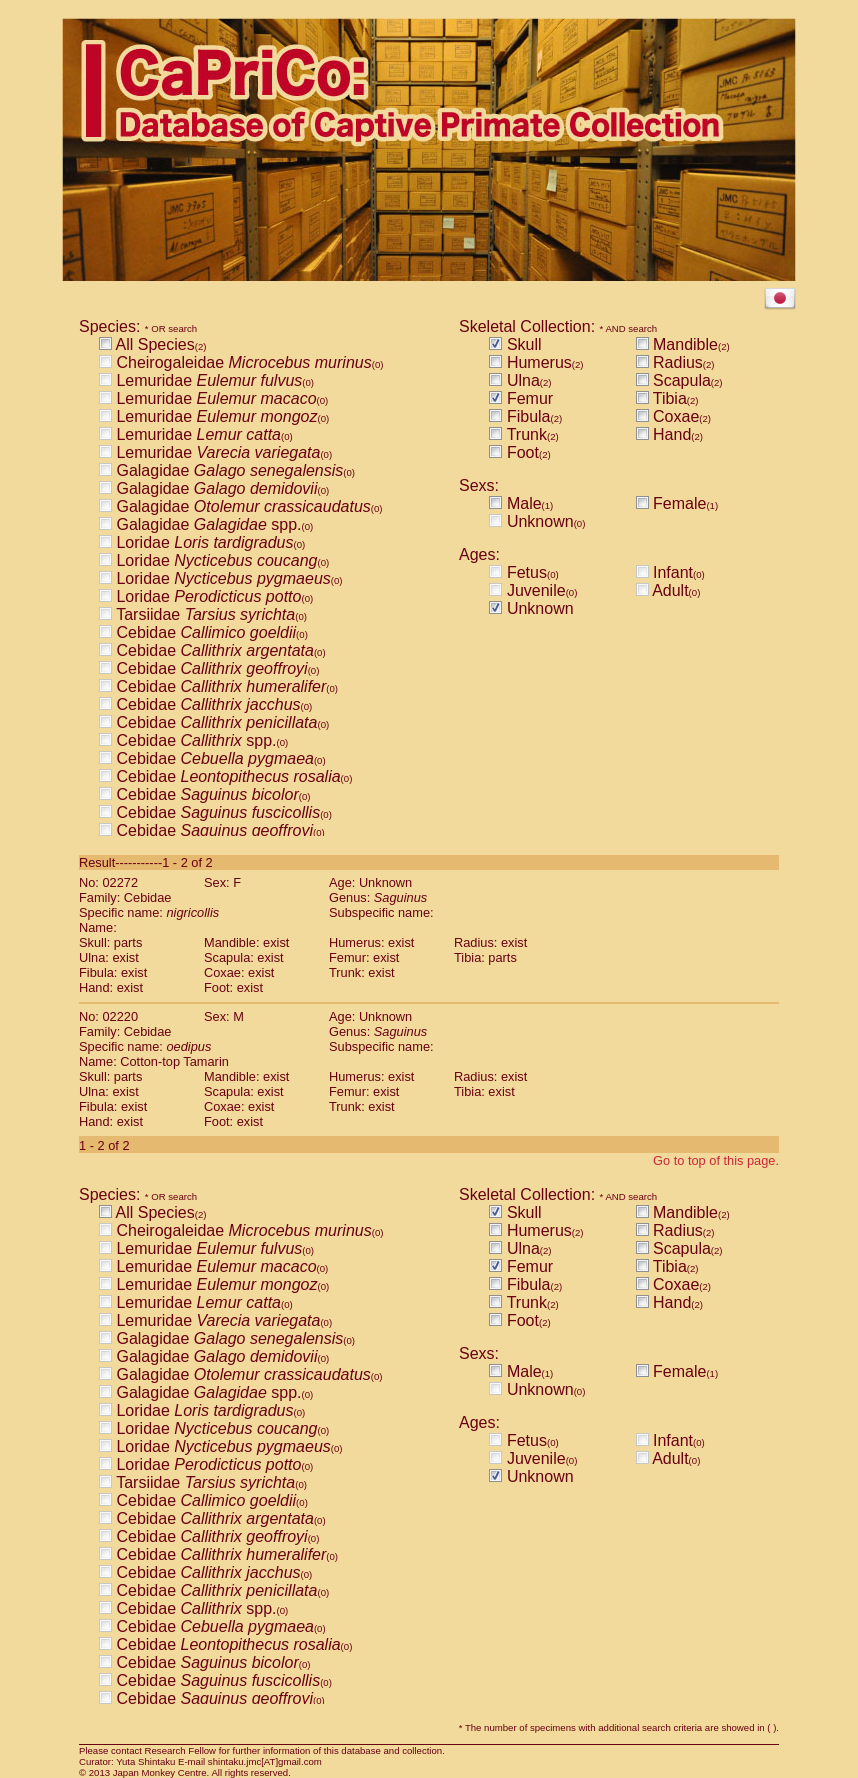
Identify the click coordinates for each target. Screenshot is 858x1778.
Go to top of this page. (716, 1160)
